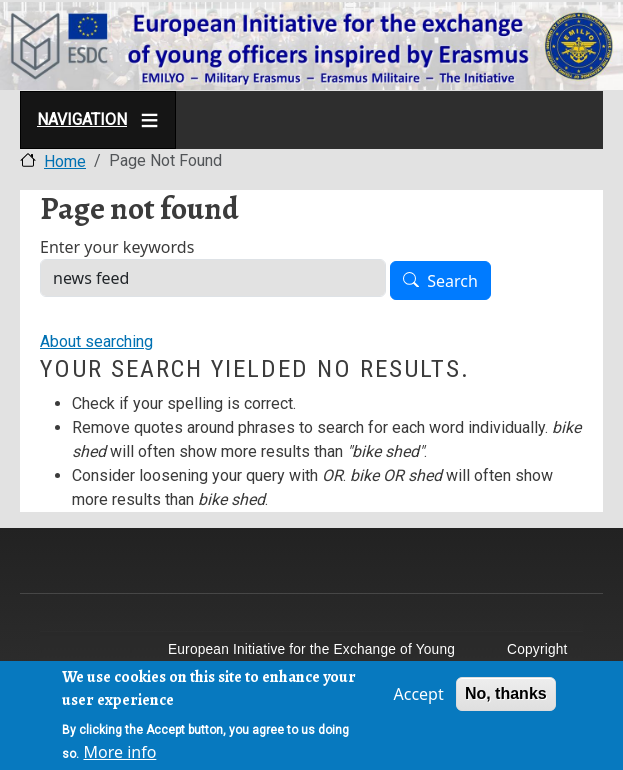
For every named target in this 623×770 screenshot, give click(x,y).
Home (65, 161)
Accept (418, 697)
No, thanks (506, 696)
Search (452, 281)
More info (119, 755)
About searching (96, 341)
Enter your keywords (117, 247)
